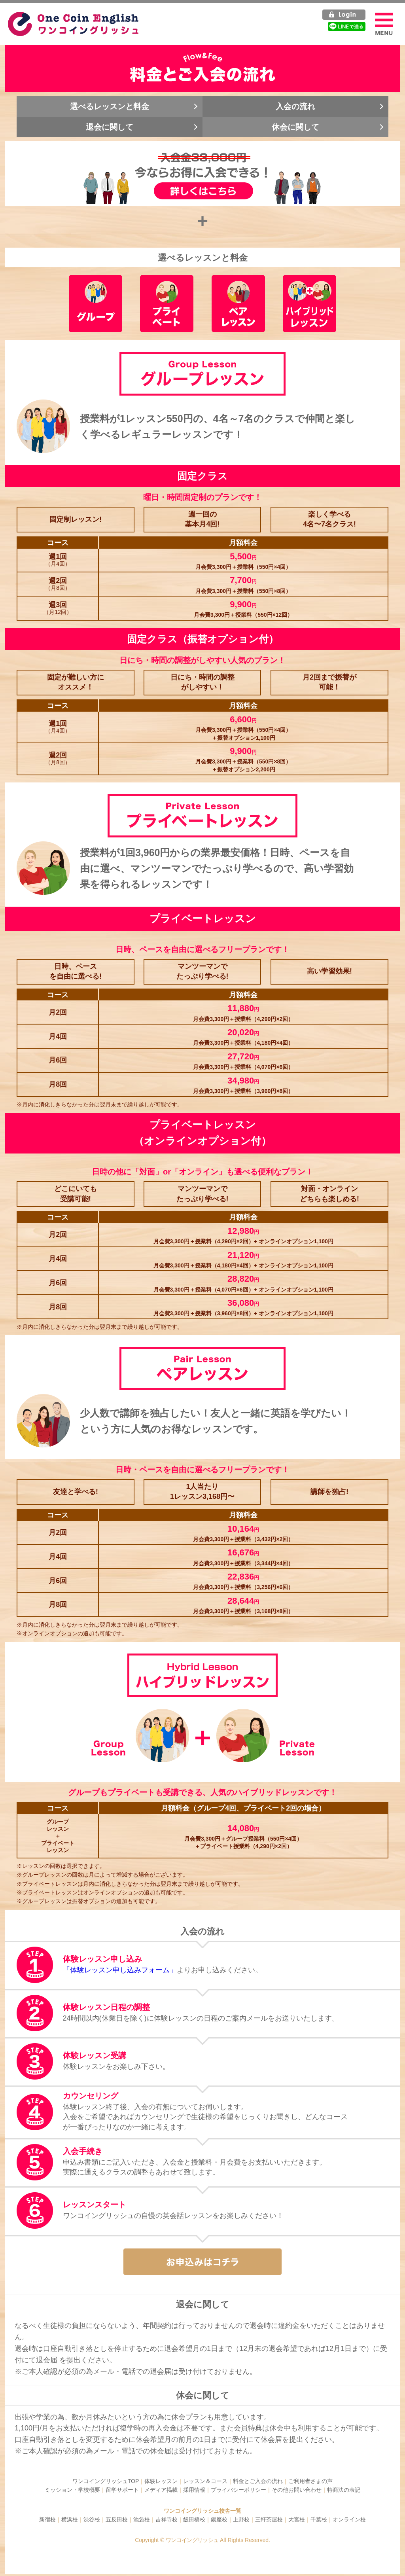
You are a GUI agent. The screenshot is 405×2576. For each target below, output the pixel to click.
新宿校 (47, 2521)
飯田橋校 (194, 2521)
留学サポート (122, 2492)
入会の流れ (295, 106)
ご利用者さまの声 (310, 2482)
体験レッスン (161, 2482)
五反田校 (117, 2521)
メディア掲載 (161, 2492)
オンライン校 (349, 2521)
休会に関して (295, 127)
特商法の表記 (343, 2492)
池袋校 (141, 2521)
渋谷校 (91, 2521)
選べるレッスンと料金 (109, 106)
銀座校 (219, 2521)
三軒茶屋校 (269, 2521)
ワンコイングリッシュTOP (105, 2482)
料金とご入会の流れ (258, 2482)
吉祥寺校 (166, 2521)
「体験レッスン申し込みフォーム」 (120, 1972)
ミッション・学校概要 (72, 2492)
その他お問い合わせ (297, 2492)
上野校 (241, 2521)
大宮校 (296, 2521)
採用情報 (194, 2492)
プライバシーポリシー (238, 2492)
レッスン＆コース (205, 2482)
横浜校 (69, 2521)
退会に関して (109, 127)
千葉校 (318, 2521)
